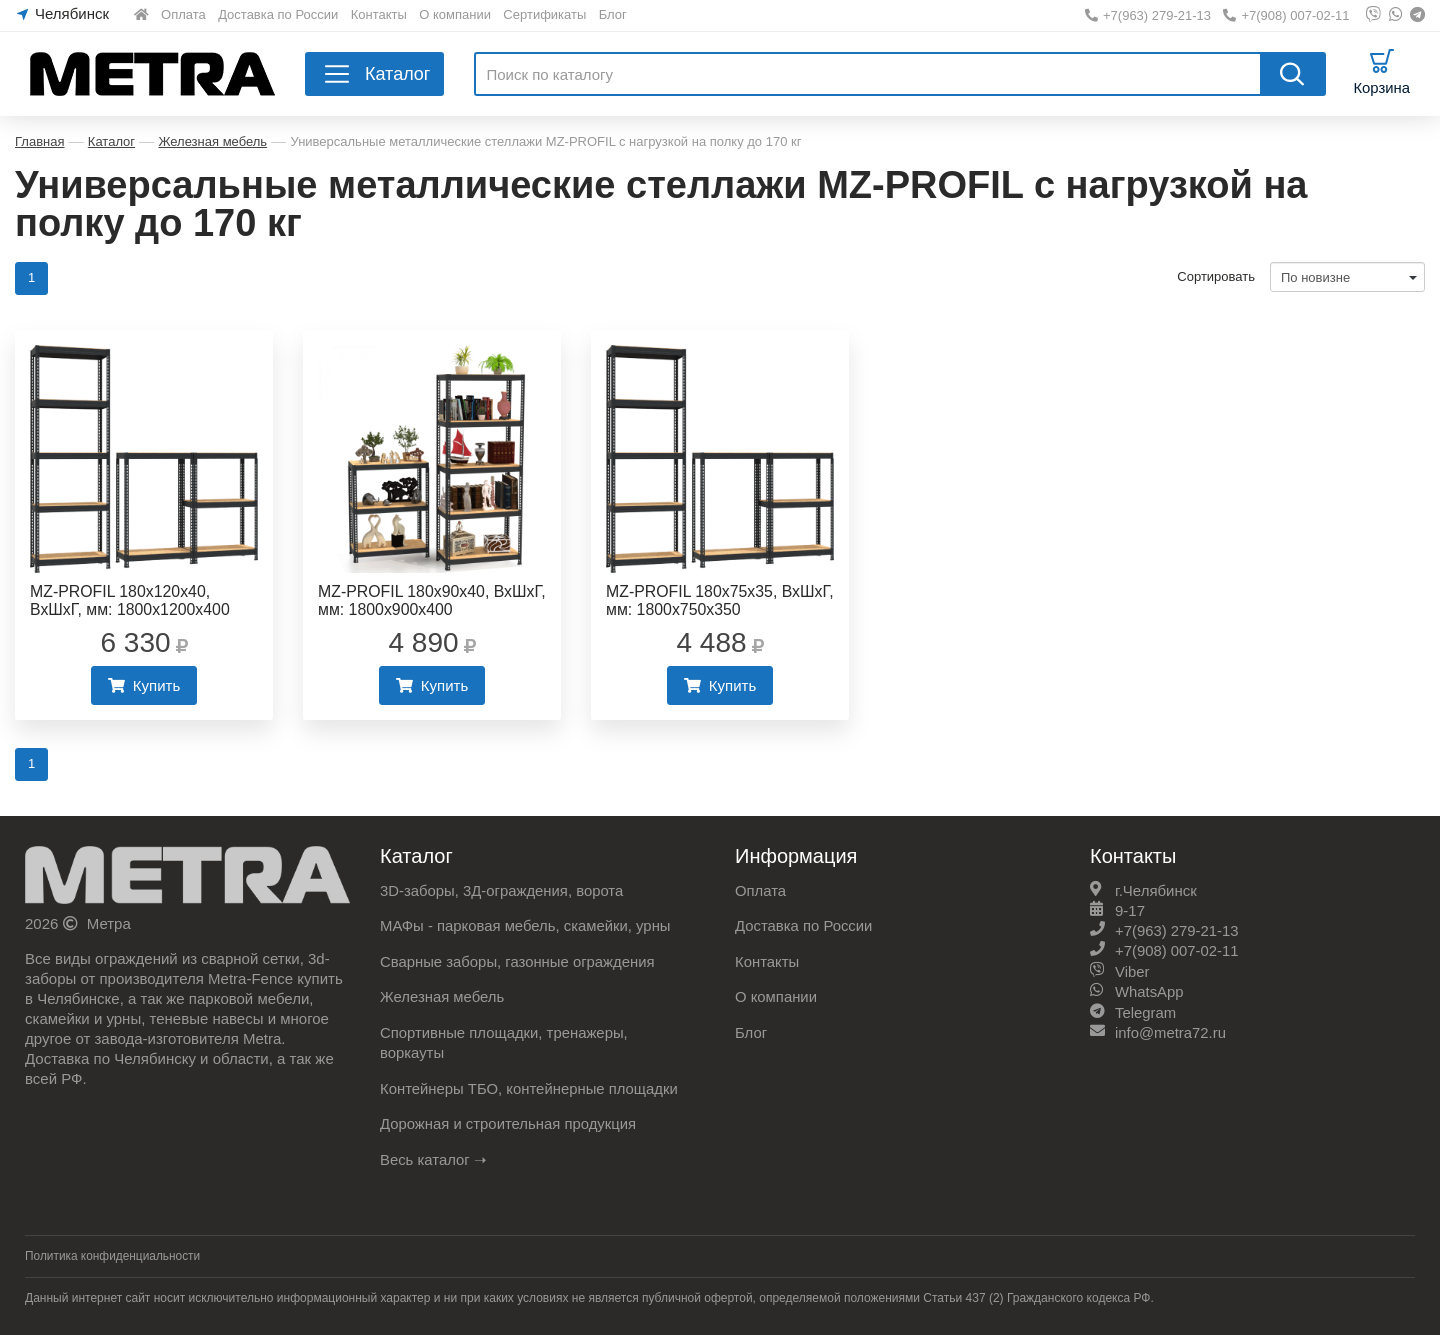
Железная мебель (212, 141)
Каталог (111, 141)
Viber (1132, 972)
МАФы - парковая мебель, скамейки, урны (526, 927)
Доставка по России (278, 14)
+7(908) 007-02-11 (1286, 15)
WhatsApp (1149, 992)
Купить (144, 686)
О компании (455, 14)
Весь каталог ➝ (434, 1157)
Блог (613, 14)
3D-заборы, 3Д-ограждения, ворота (503, 892)
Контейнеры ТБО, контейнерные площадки (530, 1087)
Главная (39, 141)
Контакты (379, 14)
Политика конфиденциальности (113, 1254)
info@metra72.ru (1171, 1032)
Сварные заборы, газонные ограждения (518, 962)
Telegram (1146, 1012)
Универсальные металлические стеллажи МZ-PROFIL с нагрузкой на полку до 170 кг (545, 141)
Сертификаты (544, 14)
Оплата (183, 14)
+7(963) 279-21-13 (1148, 15)
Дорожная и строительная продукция (509, 1122)
